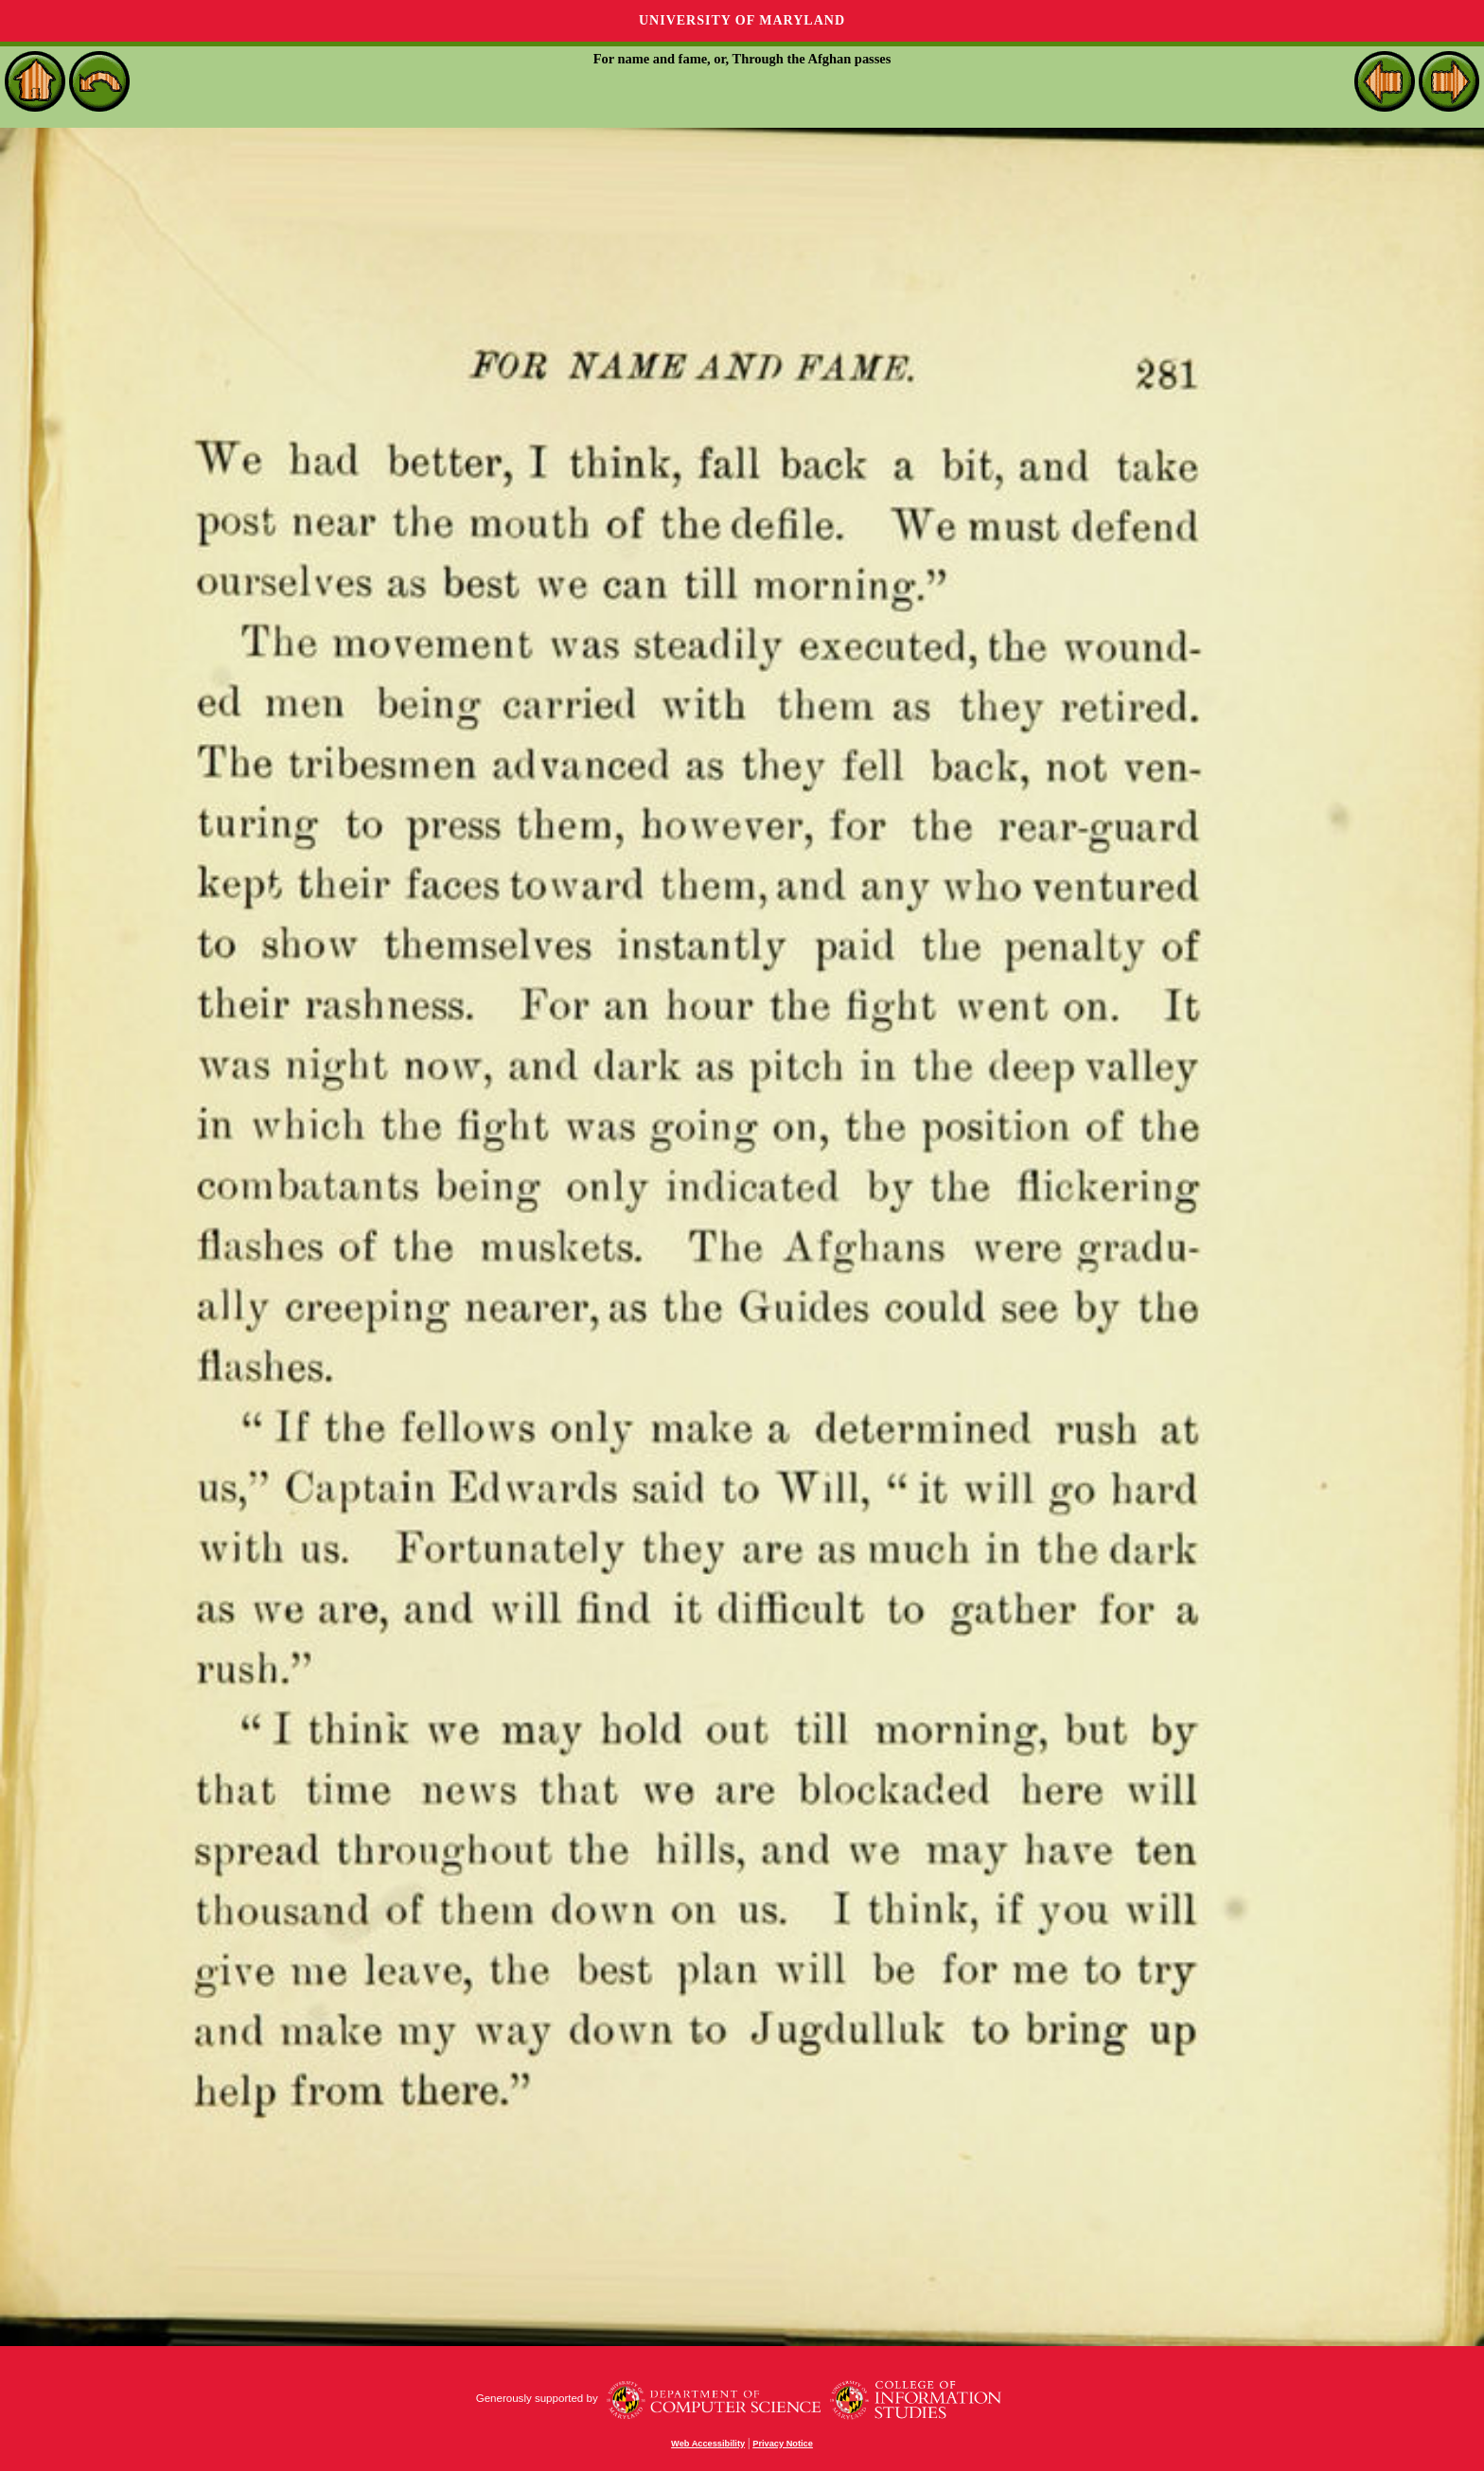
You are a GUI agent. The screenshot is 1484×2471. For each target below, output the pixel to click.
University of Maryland (742, 20)
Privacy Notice (782, 2443)
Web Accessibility (708, 2443)
